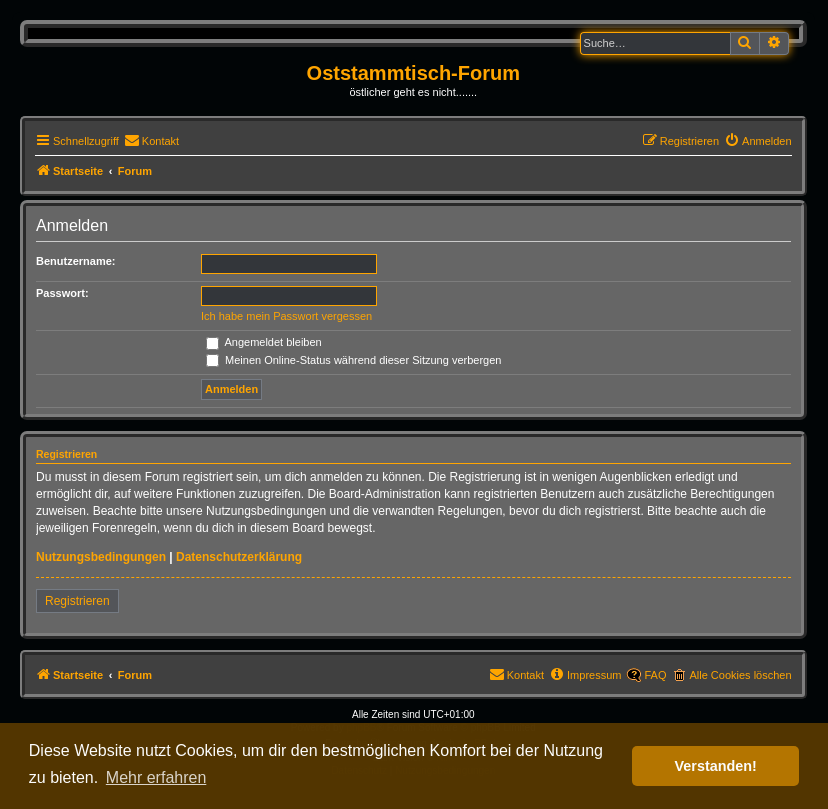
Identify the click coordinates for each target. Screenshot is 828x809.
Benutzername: (75, 261)
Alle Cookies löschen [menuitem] (740, 675)
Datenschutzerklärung (239, 557)
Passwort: (62, 293)
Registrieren (77, 601)
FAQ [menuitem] (655, 675)
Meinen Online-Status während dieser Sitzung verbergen (353, 360)
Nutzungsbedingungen (101, 557)
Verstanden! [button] (716, 766)
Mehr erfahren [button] (156, 777)
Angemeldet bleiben (264, 342)
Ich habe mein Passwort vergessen (286, 316)
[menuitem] (151, 141)
